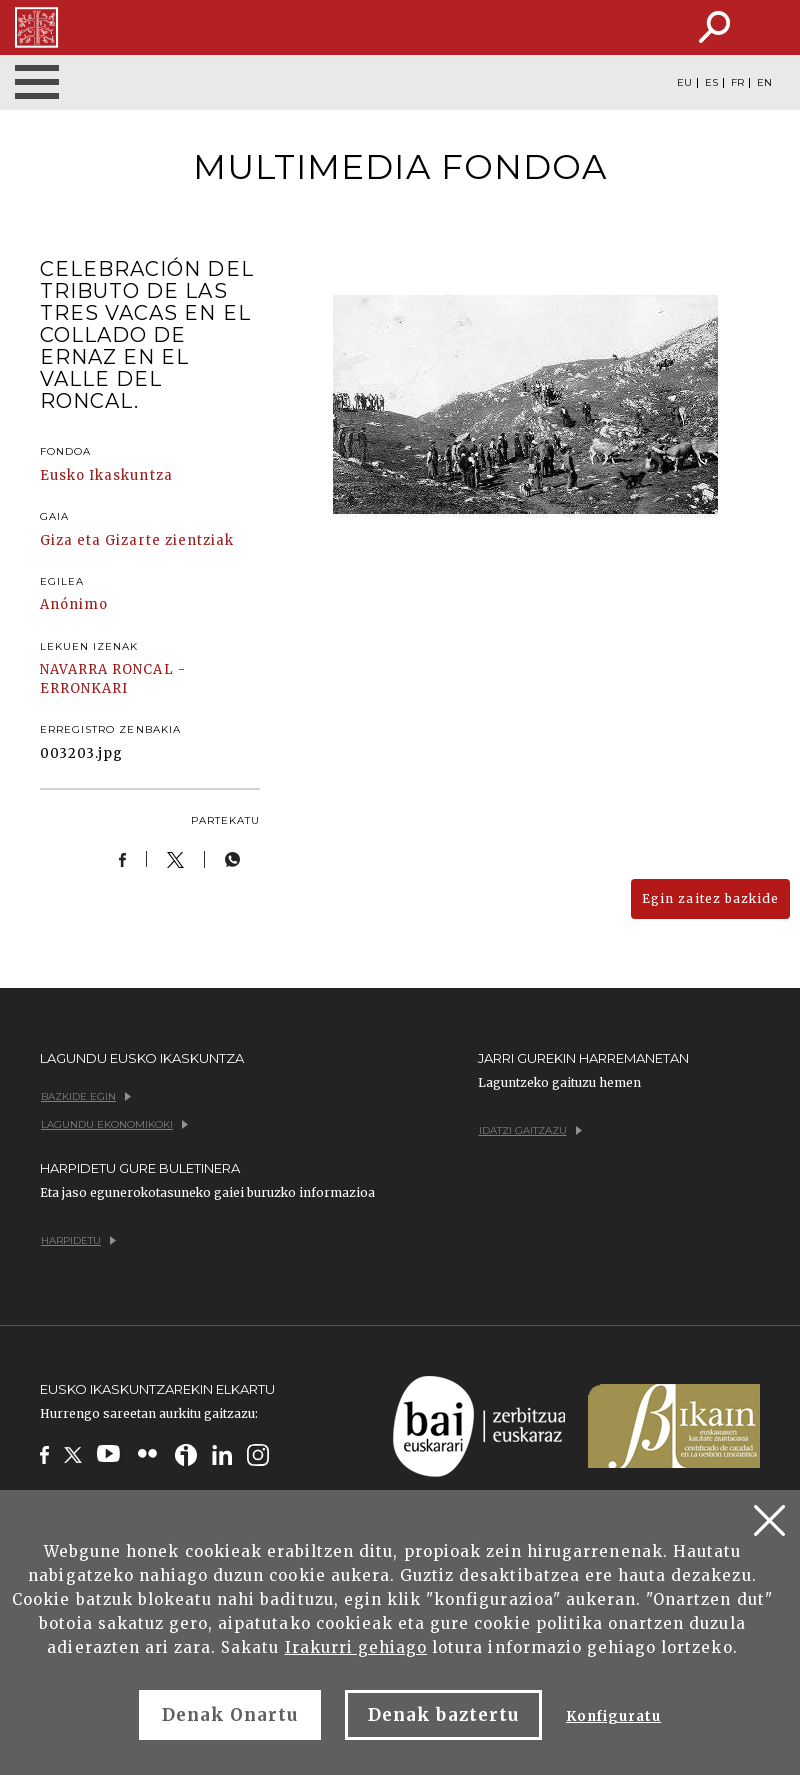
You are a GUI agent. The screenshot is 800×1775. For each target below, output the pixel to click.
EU (684, 83)
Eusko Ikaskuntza (106, 475)
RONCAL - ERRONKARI (113, 679)
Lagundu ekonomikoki (114, 1124)
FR (737, 83)
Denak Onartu (230, 1715)
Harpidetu (78, 1240)
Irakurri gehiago (356, 1647)
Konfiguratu (613, 1716)
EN (764, 83)
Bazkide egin (86, 1096)
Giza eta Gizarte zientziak (137, 540)
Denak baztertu (443, 1715)
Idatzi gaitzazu (530, 1130)
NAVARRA (74, 669)
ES (711, 83)
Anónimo (74, 604)
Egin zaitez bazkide (710, 898)
